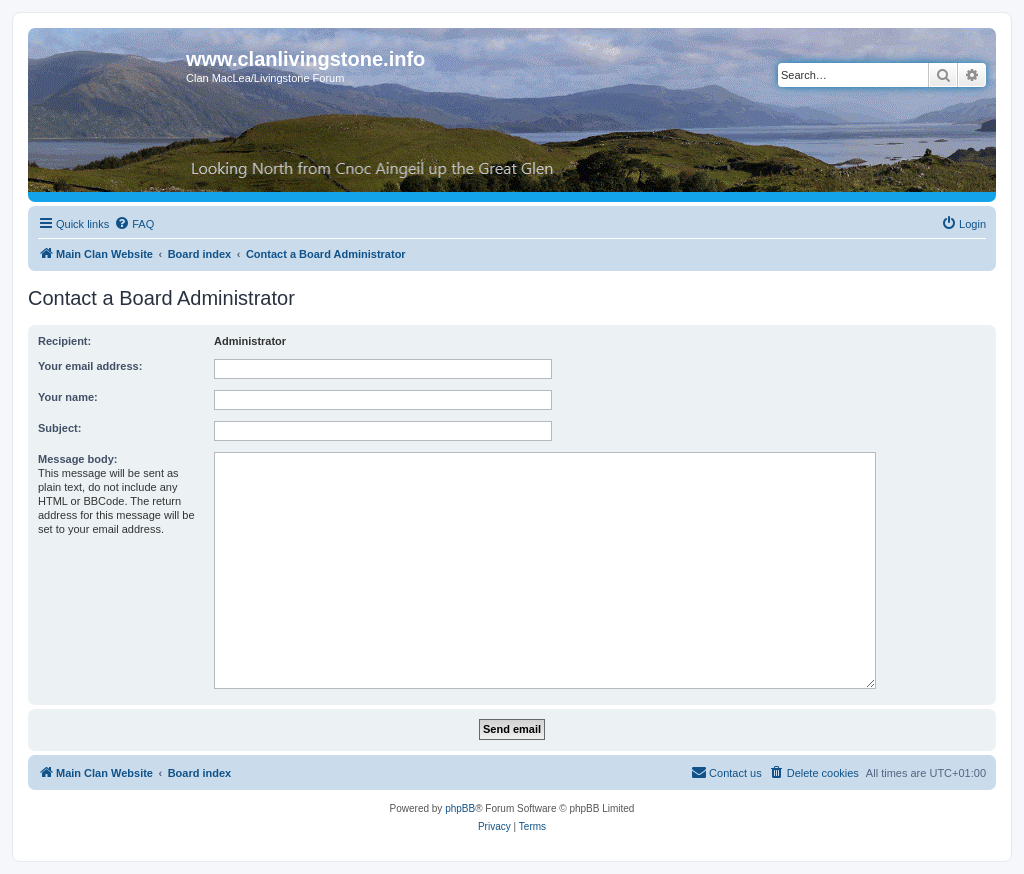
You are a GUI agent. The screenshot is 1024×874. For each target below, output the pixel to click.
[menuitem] (134, 224)
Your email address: (90, 366)
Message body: (77, 459)
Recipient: (64, 341)
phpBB (460, 808)
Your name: (68, 397)
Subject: (59, 428)
